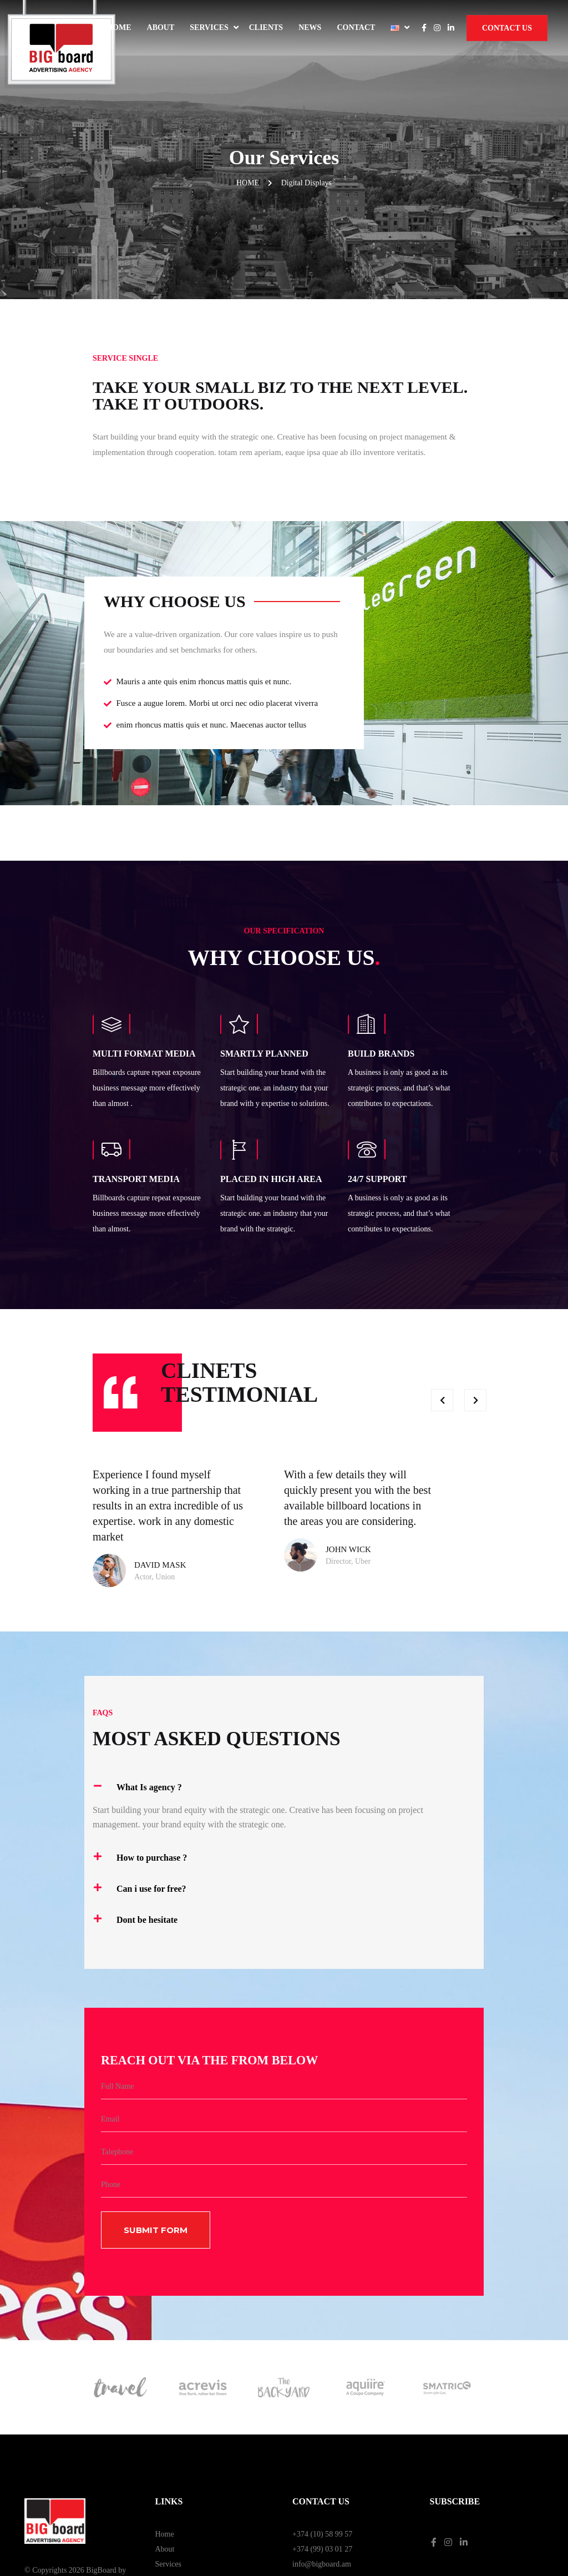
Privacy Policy (452, 2487)
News (309, 27)
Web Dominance (50, 2491)
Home (118, 27)
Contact (356, 27)
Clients (266, 27)
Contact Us (507, 28)
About (161, 27)
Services (209, 27)
